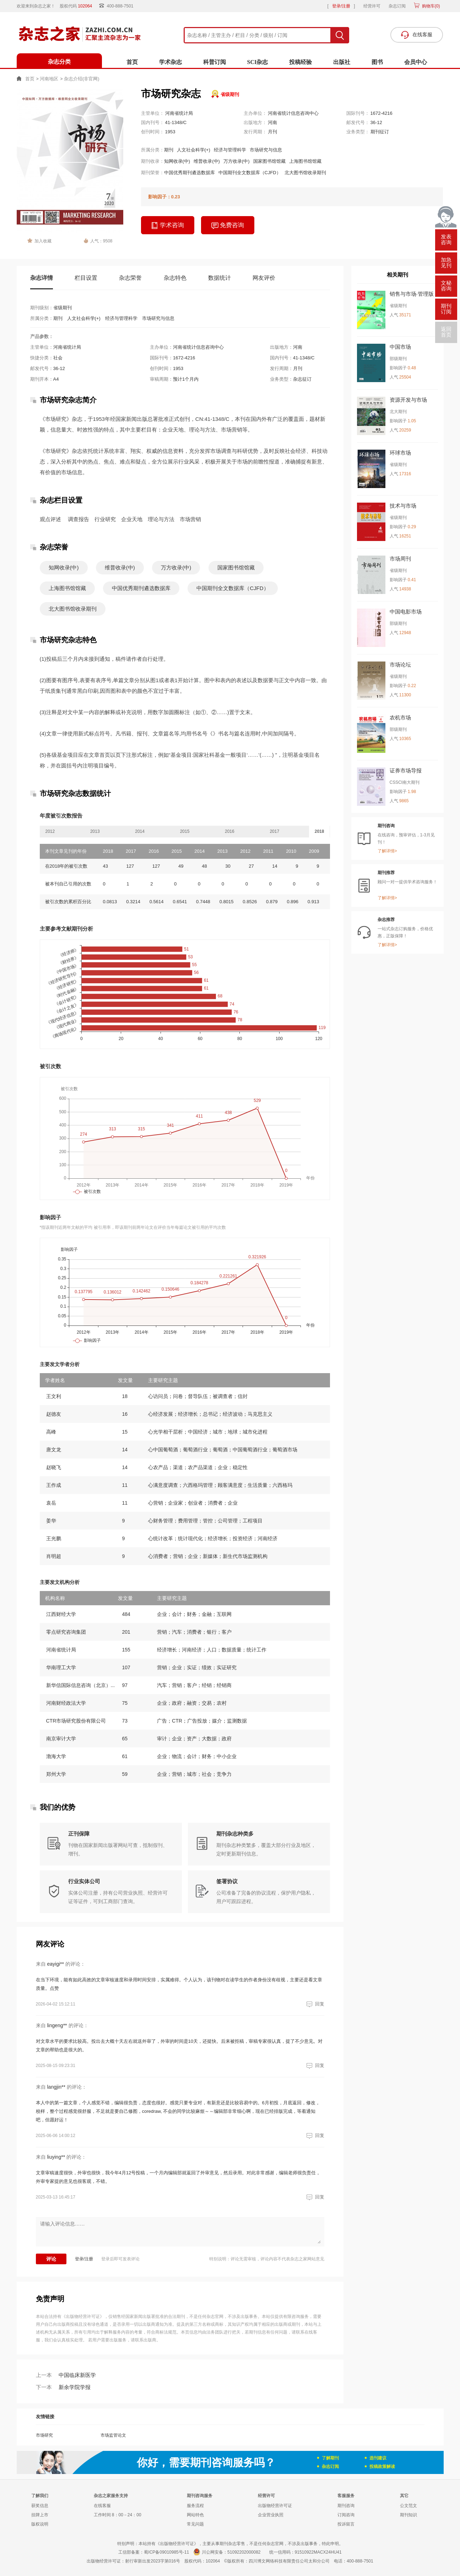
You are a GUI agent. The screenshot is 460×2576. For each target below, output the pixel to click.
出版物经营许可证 (275, 2505)
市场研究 (44, 2435)
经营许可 (371, 6)
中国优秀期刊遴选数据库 (189, 172)
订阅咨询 (346, 2514)
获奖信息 (39, 2505)
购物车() (430, 6)
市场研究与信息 (266, 149)
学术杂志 (170, 62)
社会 (58, 357)
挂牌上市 (39, 2514)
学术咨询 (167, 225)
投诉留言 (346, 2524)
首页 (132, 62)
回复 (314, 2004)
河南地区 (49, 78)
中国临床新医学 (66, 2375)
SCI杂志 (257, 62)
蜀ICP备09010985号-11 (166, 2552)
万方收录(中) (236, 161)
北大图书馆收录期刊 (305, 172)
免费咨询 (227, 225)
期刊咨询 (346, 2505)
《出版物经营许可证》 (82, 2316)
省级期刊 (230, 94)
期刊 (168, 149)
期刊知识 (408, 2514)
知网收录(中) (177, 161)
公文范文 (408, 2505)
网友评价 (264, 278)
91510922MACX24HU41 (318, 2552)
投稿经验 (300, 62)
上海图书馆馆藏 (305, 161)
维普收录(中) (207, 161)
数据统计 (219, 278)
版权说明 (39, 2524)
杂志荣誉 (130, 278)
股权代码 (78, 6)
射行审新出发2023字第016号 (152, 2561)
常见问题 (195, 2524)
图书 (377, 62)
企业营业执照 (270, 2514)
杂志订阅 (397, 6)
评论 (51, 2259)
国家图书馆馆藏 (269, 161)
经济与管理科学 (230, 149)
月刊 (272, 131)
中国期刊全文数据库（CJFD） (249, 172)
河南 (272, 122)
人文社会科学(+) (193, 149)
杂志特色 (175, 278)
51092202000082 (243, 2552)
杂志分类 (59, 62)
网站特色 (195, 2514)
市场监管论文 (113, 2435)
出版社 (341, 62)
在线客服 (102, 2505)
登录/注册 (341, 6)
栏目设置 (86, 278)
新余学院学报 (63, 2387)
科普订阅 (214, 62)
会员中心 (415, 62)
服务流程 (195, 2505)
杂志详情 (41, 278)
